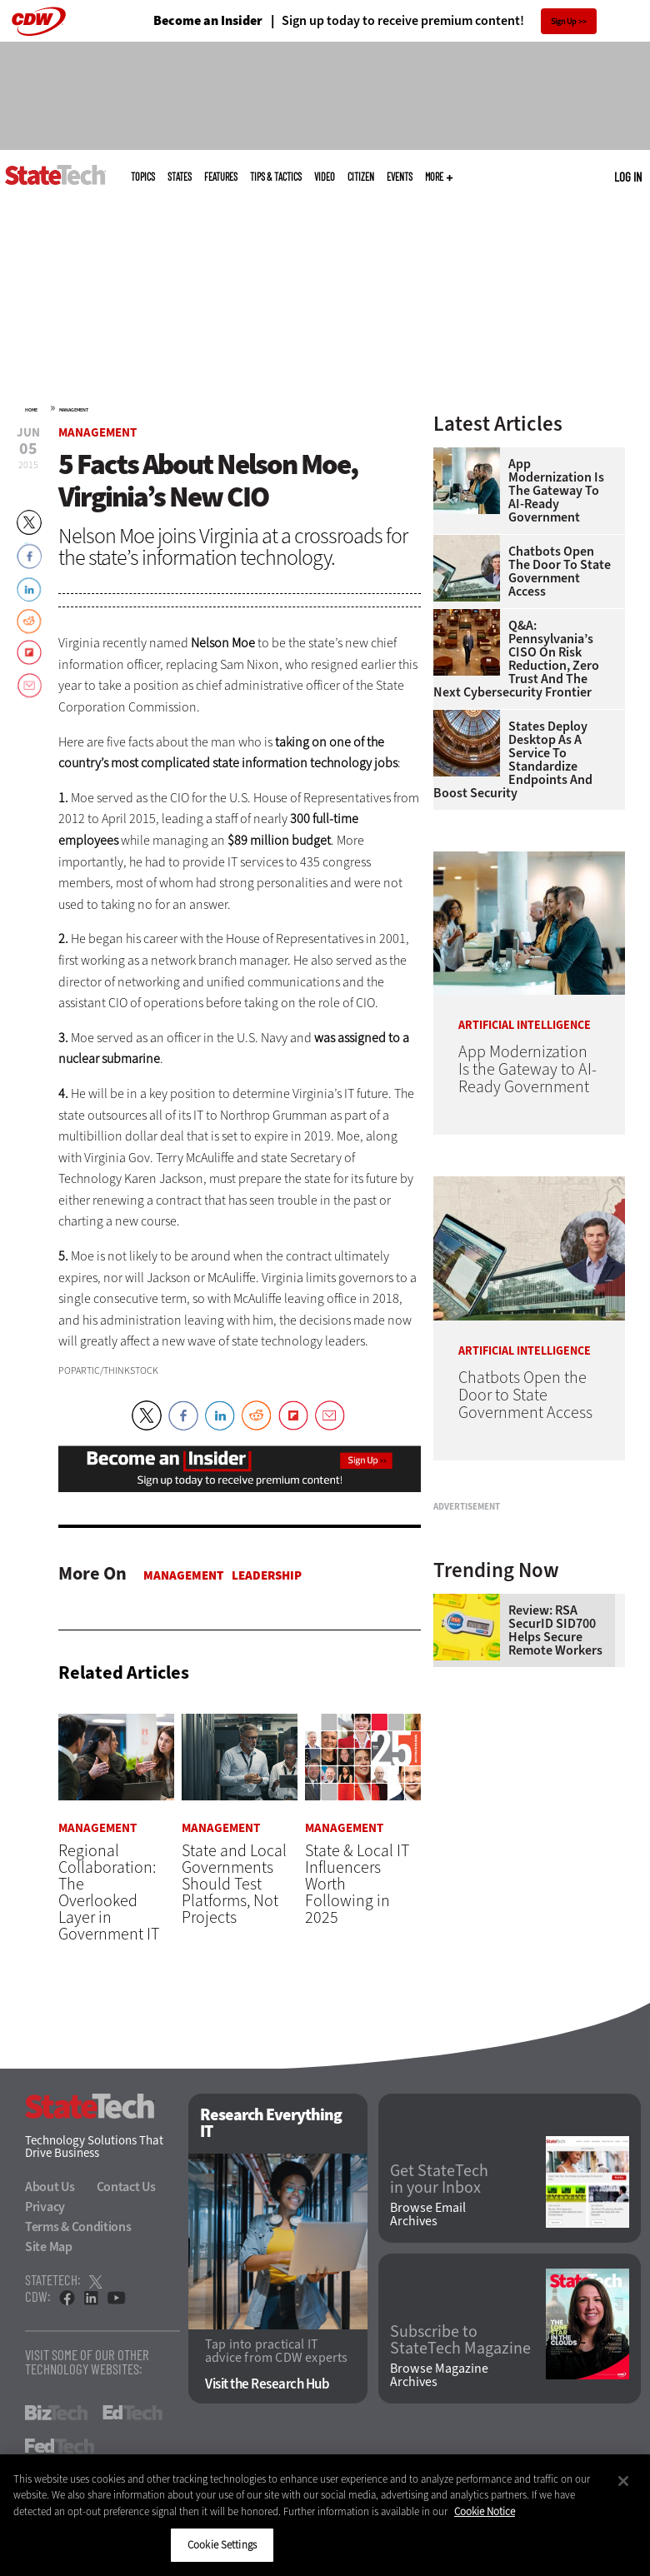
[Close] (623, 2481)
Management (73, 410)
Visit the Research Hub (267, 2385)
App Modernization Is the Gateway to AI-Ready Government (556, 490)
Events (399, 177)
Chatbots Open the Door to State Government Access (559, 571)
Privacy (45, 2206)
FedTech (59, 2446)
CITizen (361, 177)
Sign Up (564, 21)
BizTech (56, 2412)
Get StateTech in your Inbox (439, 2179)
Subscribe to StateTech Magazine (460, 2340)
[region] (325, 2515)
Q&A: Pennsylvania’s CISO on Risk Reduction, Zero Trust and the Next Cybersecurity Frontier (516, 659)
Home (31, 410)
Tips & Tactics (276, 177)
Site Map (48, 2246)
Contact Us (126, 2186)
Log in (628, 176)
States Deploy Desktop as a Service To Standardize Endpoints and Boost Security (512, 760)
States (180, 177)
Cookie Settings (222, 2545)
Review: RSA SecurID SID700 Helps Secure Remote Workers (555, 1789)
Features (221, 177)
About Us (50, 2186)
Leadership (267, 1575)
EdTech (132, 2412)
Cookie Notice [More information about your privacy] (484, 2511)
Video (324, 177)
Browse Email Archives (428, 2215)
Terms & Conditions (78, 2226)
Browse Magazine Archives (439, 2376)
